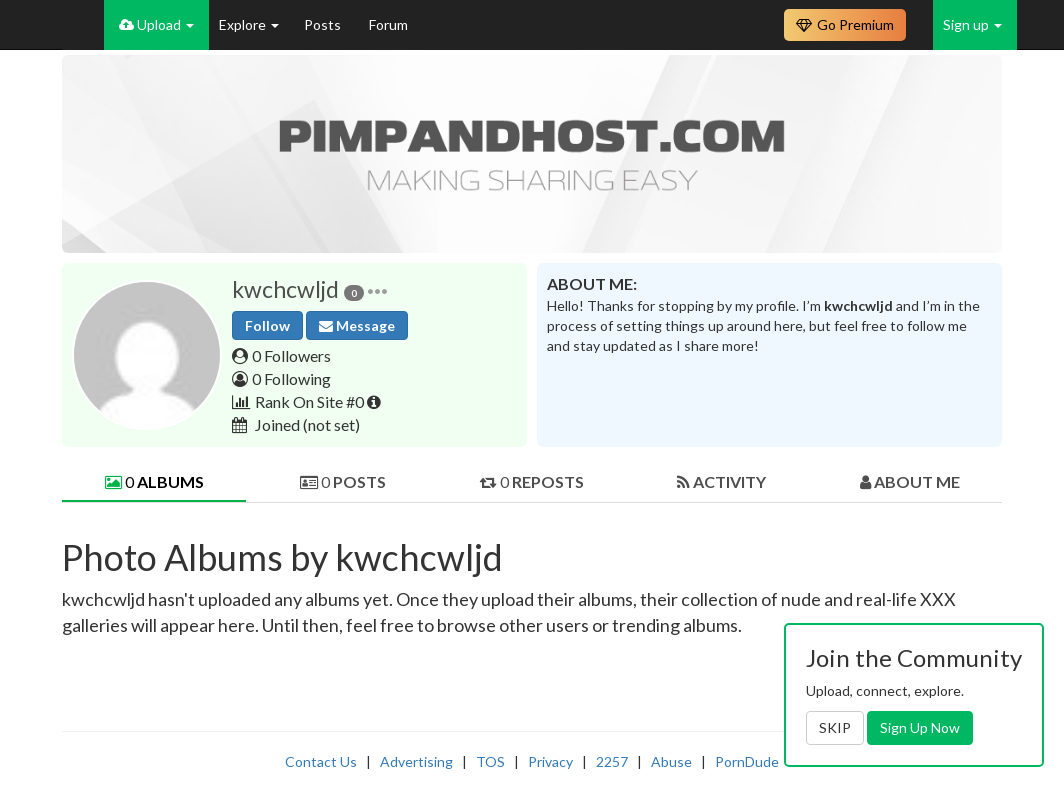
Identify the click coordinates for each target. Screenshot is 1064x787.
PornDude (747, 761)
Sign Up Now (920, 727)
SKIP (835, 727)
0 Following (291, 378)
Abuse (671, 761)
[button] (377, 289)
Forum (388, 24)
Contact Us (321, 761)
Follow (267, 325)
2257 (612, 761)
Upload (156, 24)
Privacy (550, 761)
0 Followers (291, 355)
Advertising (416, 761)
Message (357, 325)
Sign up (972, 24)
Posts (324, 24)
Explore (249, 24)
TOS (490, 761)
